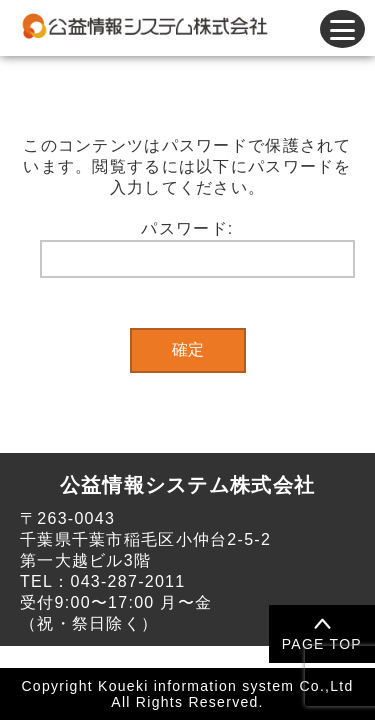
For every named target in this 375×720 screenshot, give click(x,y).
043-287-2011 (127, 581)
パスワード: (197, 249)
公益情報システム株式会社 (187, 485)
